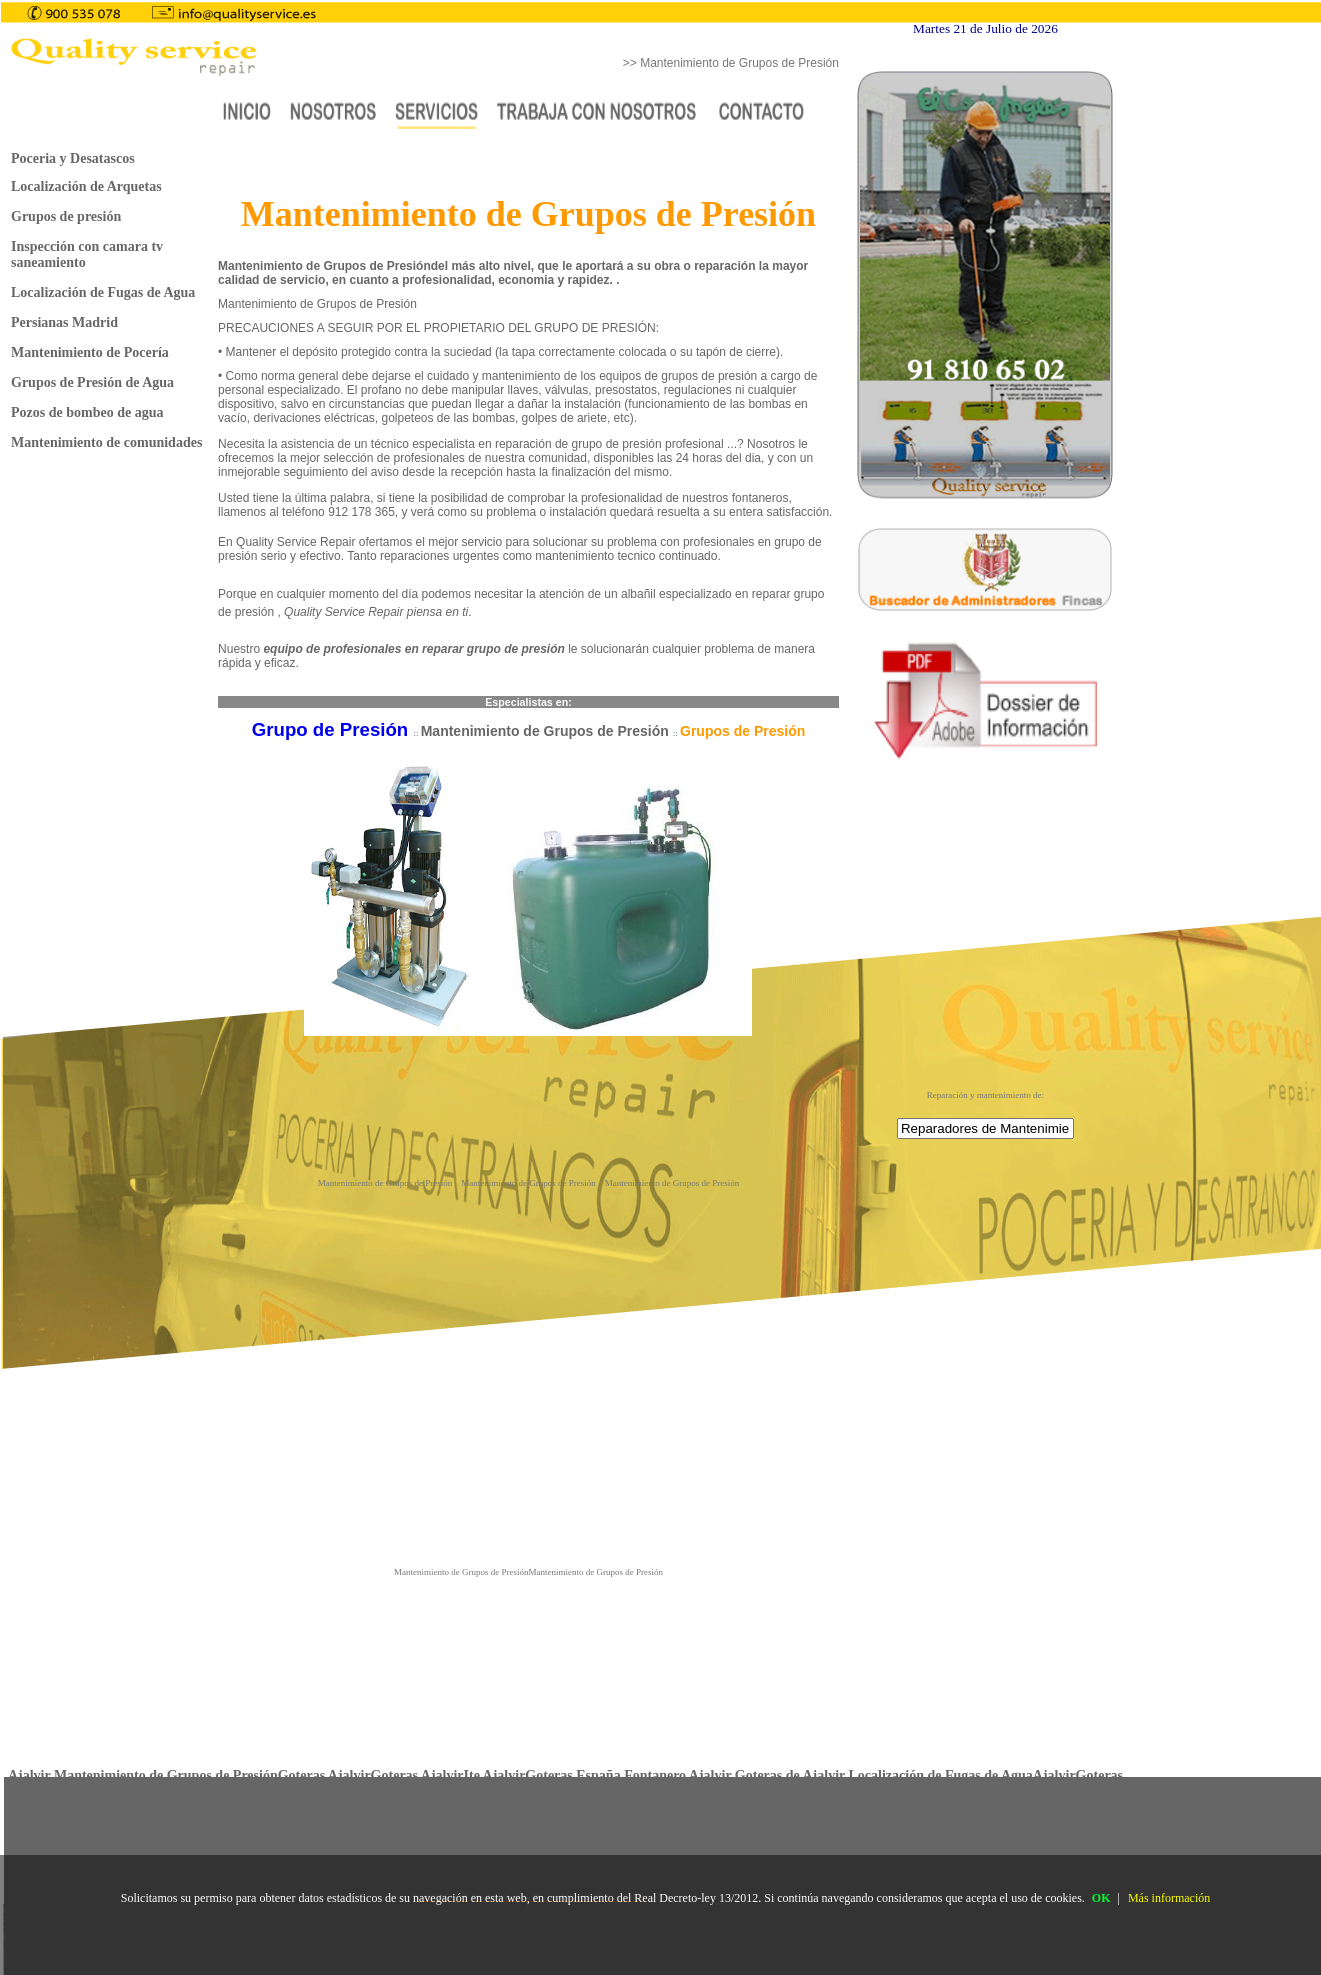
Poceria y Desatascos (73, 158)
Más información (1169, 1898)
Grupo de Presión (333, 729)
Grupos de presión (66, 216)
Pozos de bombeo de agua (87, 412)
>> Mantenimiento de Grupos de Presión (731, 63)
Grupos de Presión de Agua (92, 382)
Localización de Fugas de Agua (103, 292)
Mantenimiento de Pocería (90, 352)
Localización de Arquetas (86, 186)
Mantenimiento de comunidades (106, 442)
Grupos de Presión (742, 731)
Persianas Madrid (64, 322)
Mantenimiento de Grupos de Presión (547, 731)
